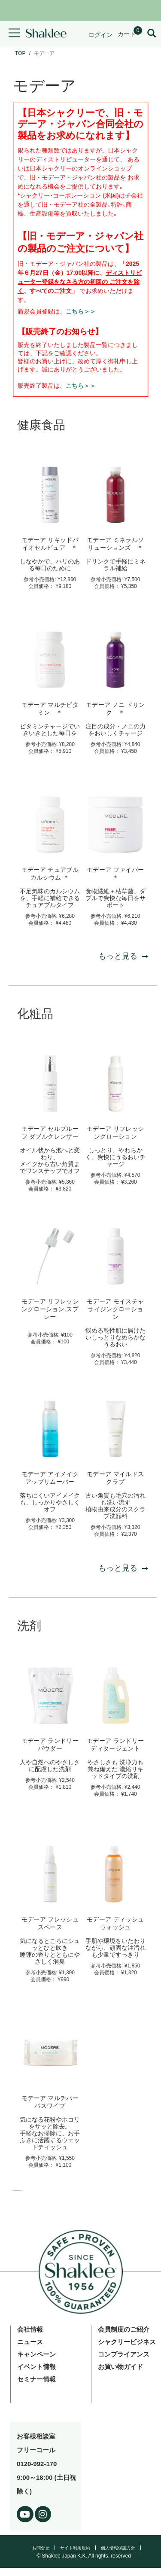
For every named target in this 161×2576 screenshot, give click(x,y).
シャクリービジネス (127, 2341)
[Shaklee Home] (46, 34)
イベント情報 (36, 2366)
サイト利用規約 (75, 2548)
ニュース (30, 2341)
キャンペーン (36, 2354)
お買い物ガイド (120, 2366)
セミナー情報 (36, 2379)
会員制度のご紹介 (123, 2329)
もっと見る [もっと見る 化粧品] (123, 1568)
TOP (20, 53)
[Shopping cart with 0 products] (130, 34)
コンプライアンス (123, 2354)
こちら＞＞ (81, 311)
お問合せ (40, 2548)
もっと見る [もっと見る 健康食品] (123, 956)
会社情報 (30, 2329)
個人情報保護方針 (118, 2548)
